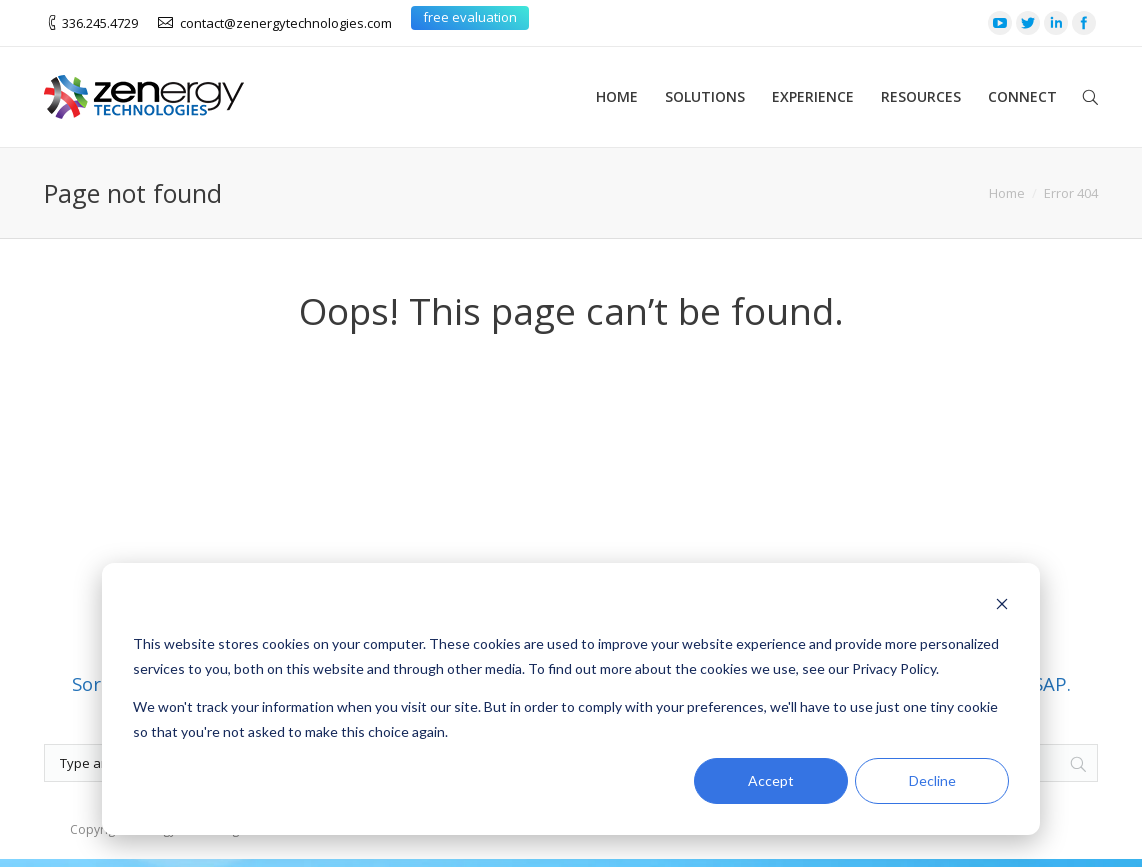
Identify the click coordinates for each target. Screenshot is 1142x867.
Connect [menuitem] (1022, 96)
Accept (771, 780)
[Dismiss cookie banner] (1002, 606)
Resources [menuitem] (921, 96)
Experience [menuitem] (813, 96)
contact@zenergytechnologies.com (286, 23)
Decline (932, 780)
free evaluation (470, 17)
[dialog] (571, 699)
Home (1007, 193)
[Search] (1078, 689)
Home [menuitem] (617, 96)
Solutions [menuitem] (705, 96)
